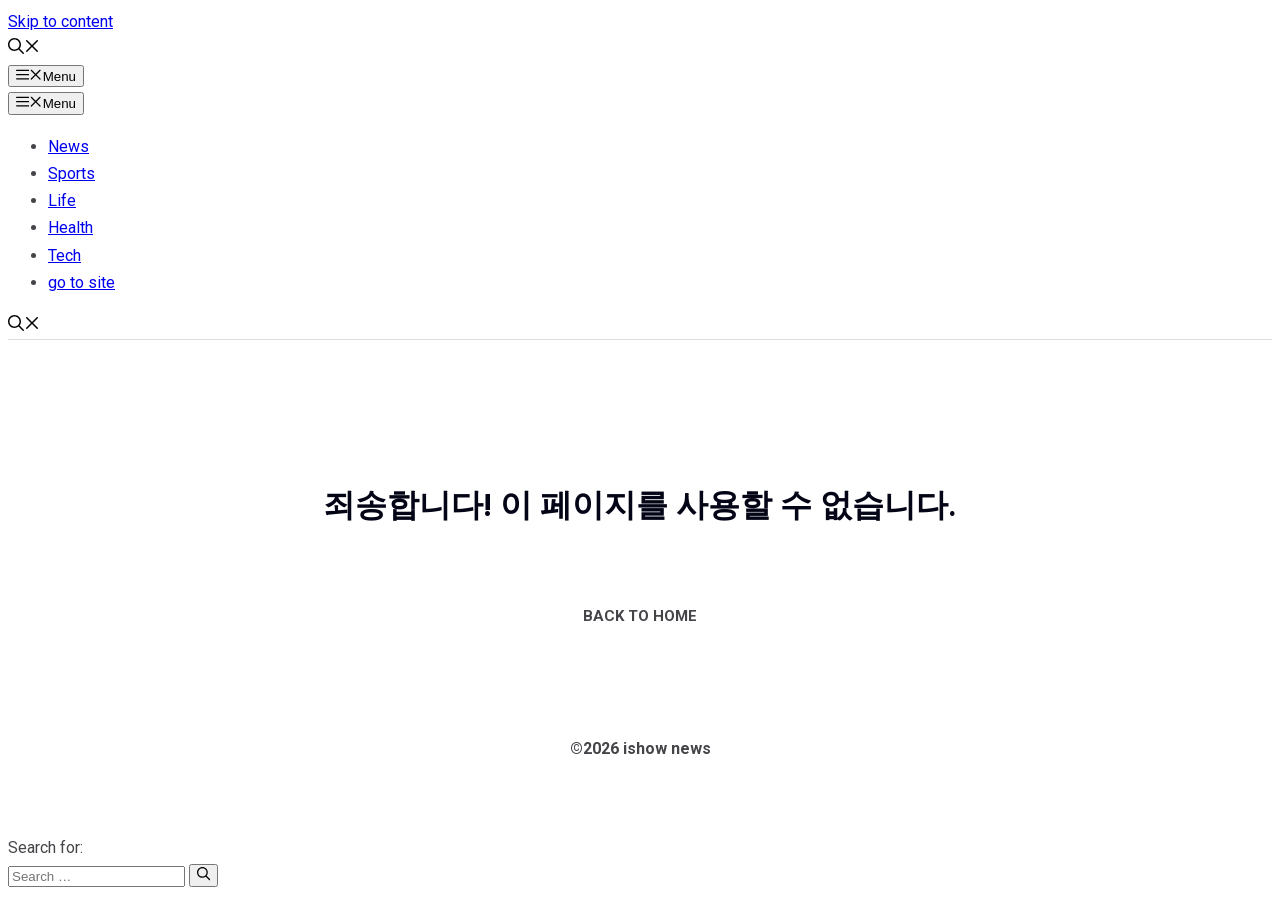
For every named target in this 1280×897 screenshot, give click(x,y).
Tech (64, 255)
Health (70, 227)
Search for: (45, 847)
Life (62, 200)
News (68, 146)
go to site (81, 282)
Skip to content (60, 21)
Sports (71, 173)
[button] (24, 48)
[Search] (203, 875)
